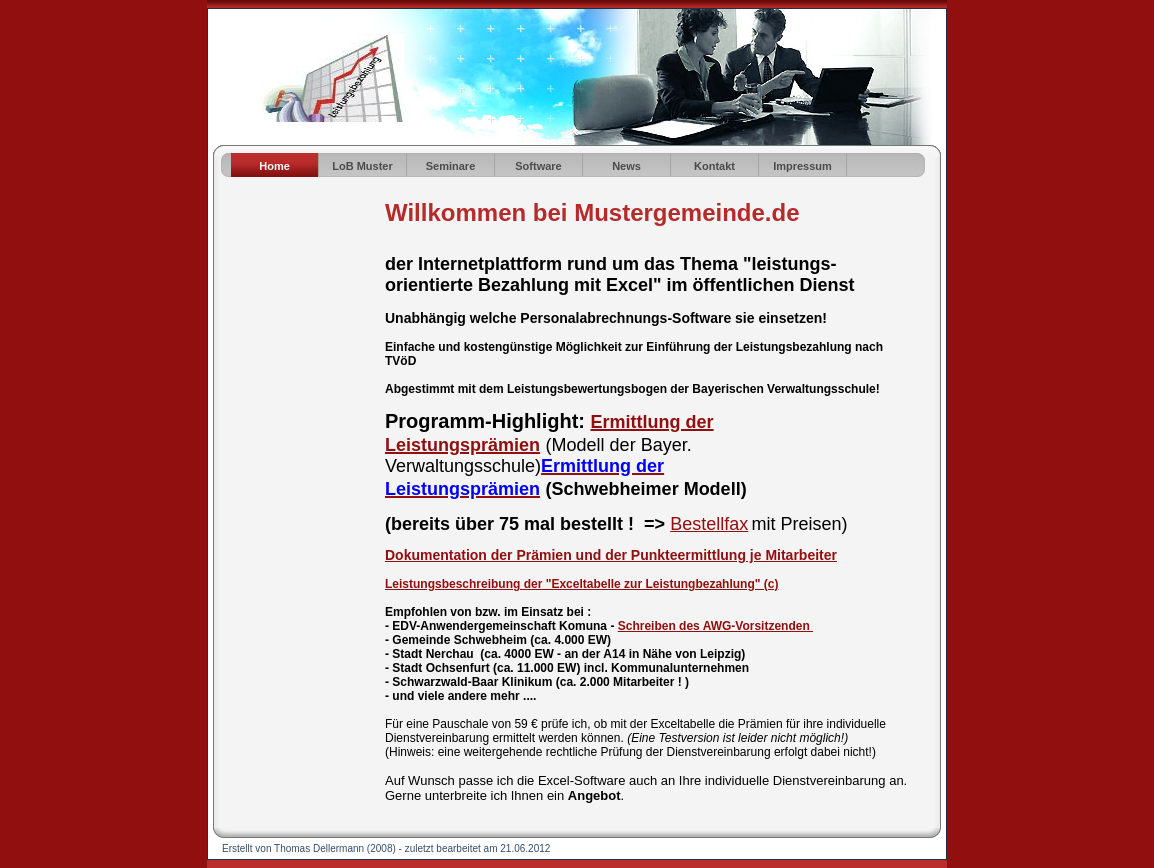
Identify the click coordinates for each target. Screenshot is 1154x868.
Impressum (802, 166)
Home (274, 166)
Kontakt (714, 166)
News (626, 166)
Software (538, 166)
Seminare (451, 166)
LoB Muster (362, 166)
